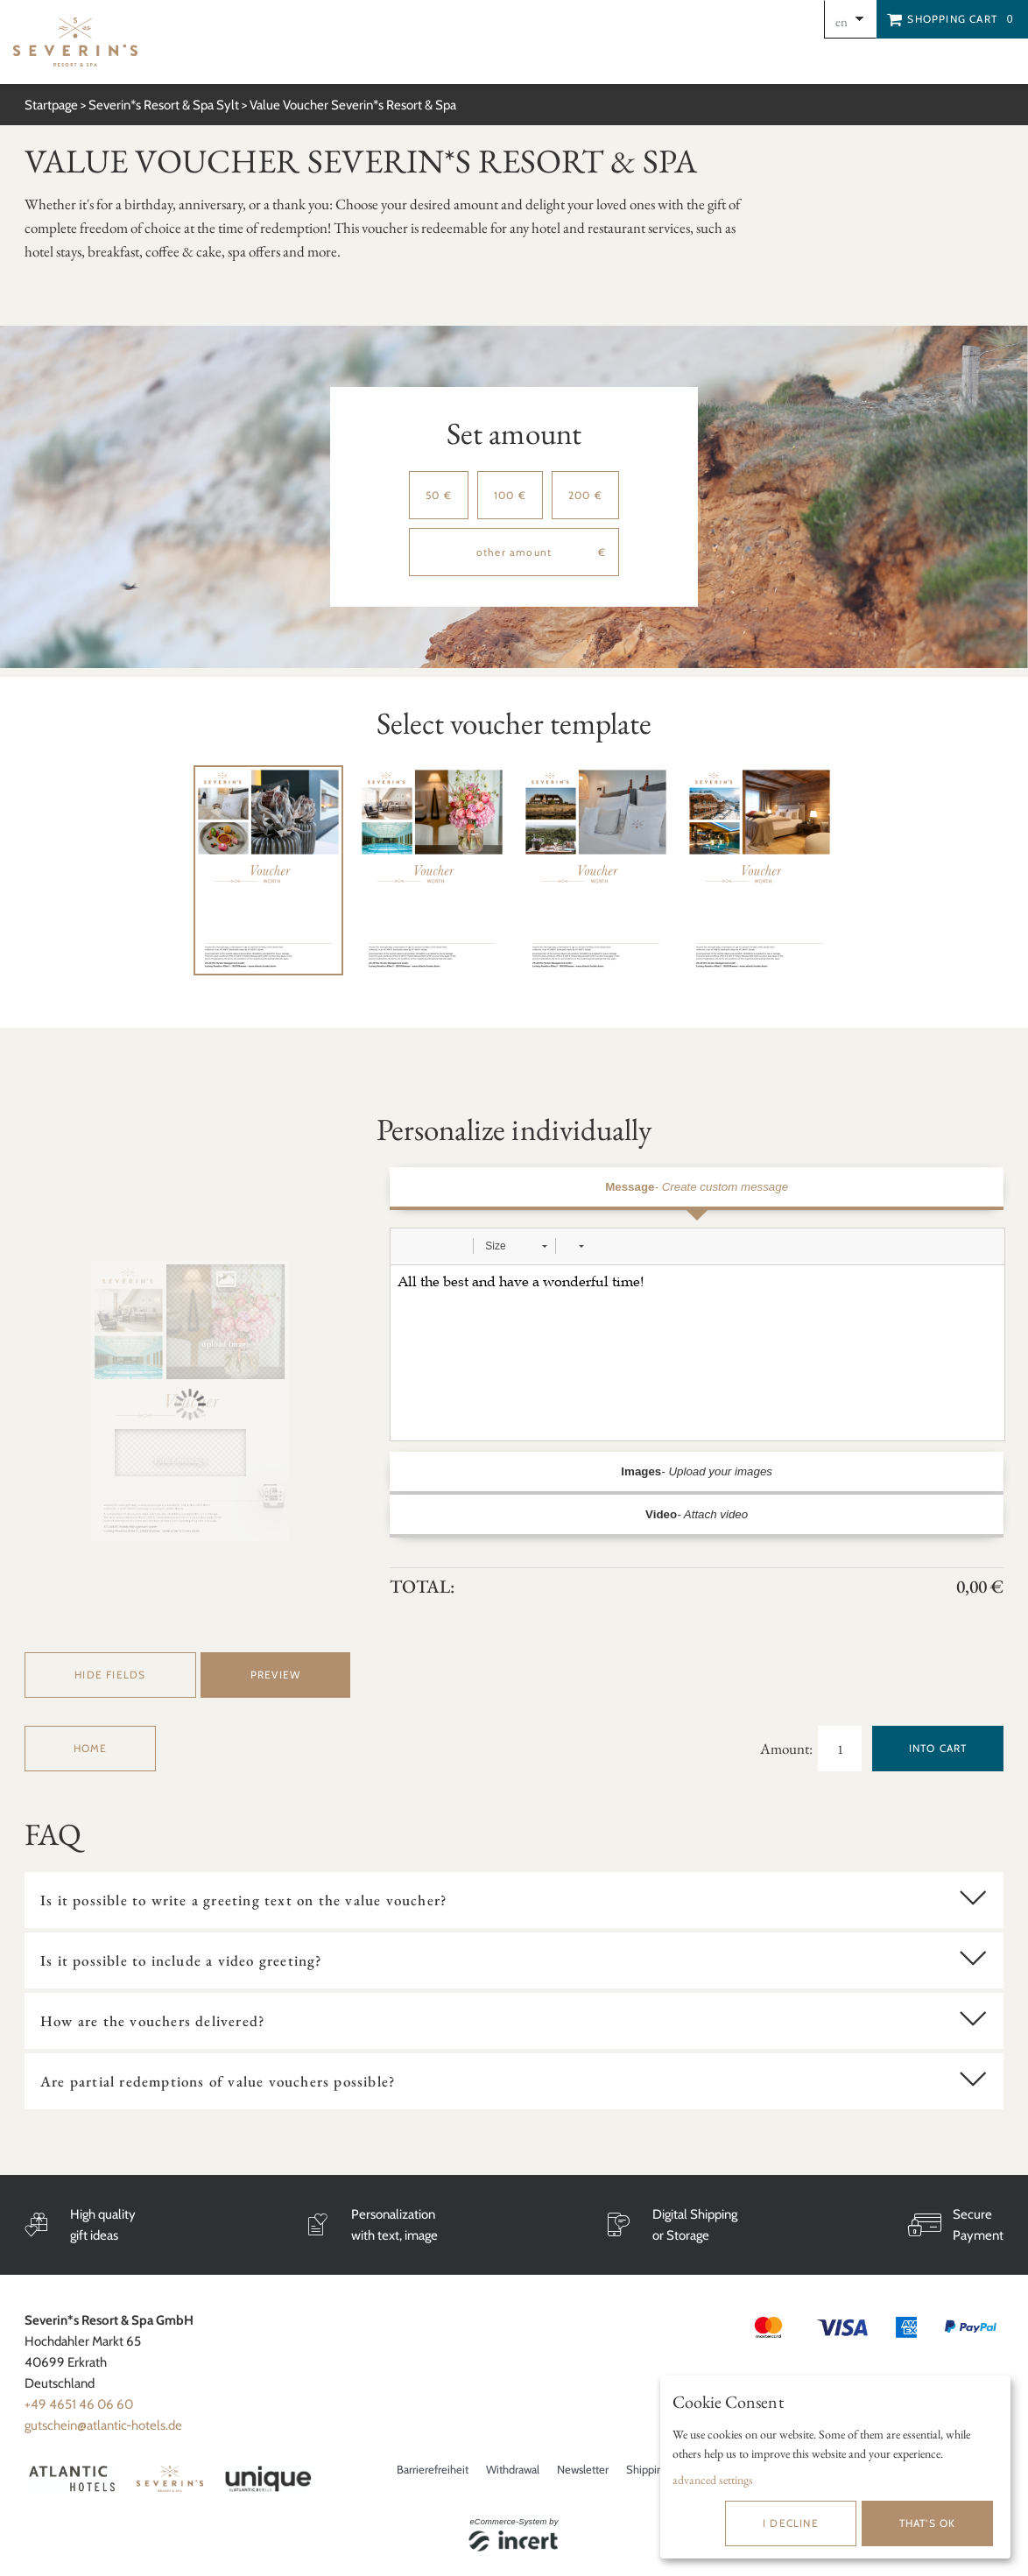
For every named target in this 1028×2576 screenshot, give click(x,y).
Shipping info (657, 2469)
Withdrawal (512, 2469)
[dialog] (835, 2466)
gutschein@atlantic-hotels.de (103, 2425)
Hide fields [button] (109, 1674)
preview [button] (275, 1674)
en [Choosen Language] (841, 21)
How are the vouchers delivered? (152, 2021)
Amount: (787, 1748)
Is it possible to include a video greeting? (181, 1960)
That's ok (927, 2523)
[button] (410, 1246)
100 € (510, 495)
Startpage (51, 105)
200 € (585, 495)
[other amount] (514, 552)
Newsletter (583, 2469)
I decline (791, 2523)
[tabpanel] (268, 871)
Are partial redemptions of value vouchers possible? (218, 2081)
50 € (439, 495)
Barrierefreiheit (432, 2469)
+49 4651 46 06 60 (79, 2404)
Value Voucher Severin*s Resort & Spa (353, 105)
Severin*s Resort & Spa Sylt (163, 105)
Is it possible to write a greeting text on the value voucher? (243, 1900)
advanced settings (712, 2480)
